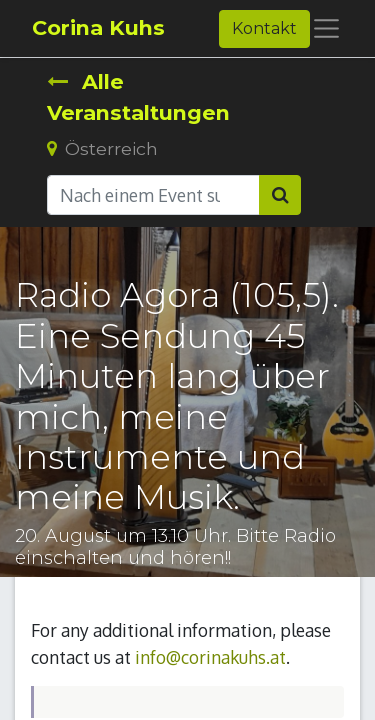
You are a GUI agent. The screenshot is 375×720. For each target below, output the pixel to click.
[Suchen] (280, 195)
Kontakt (264, 28)
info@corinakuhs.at (210, 657)
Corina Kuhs (98, 27)
